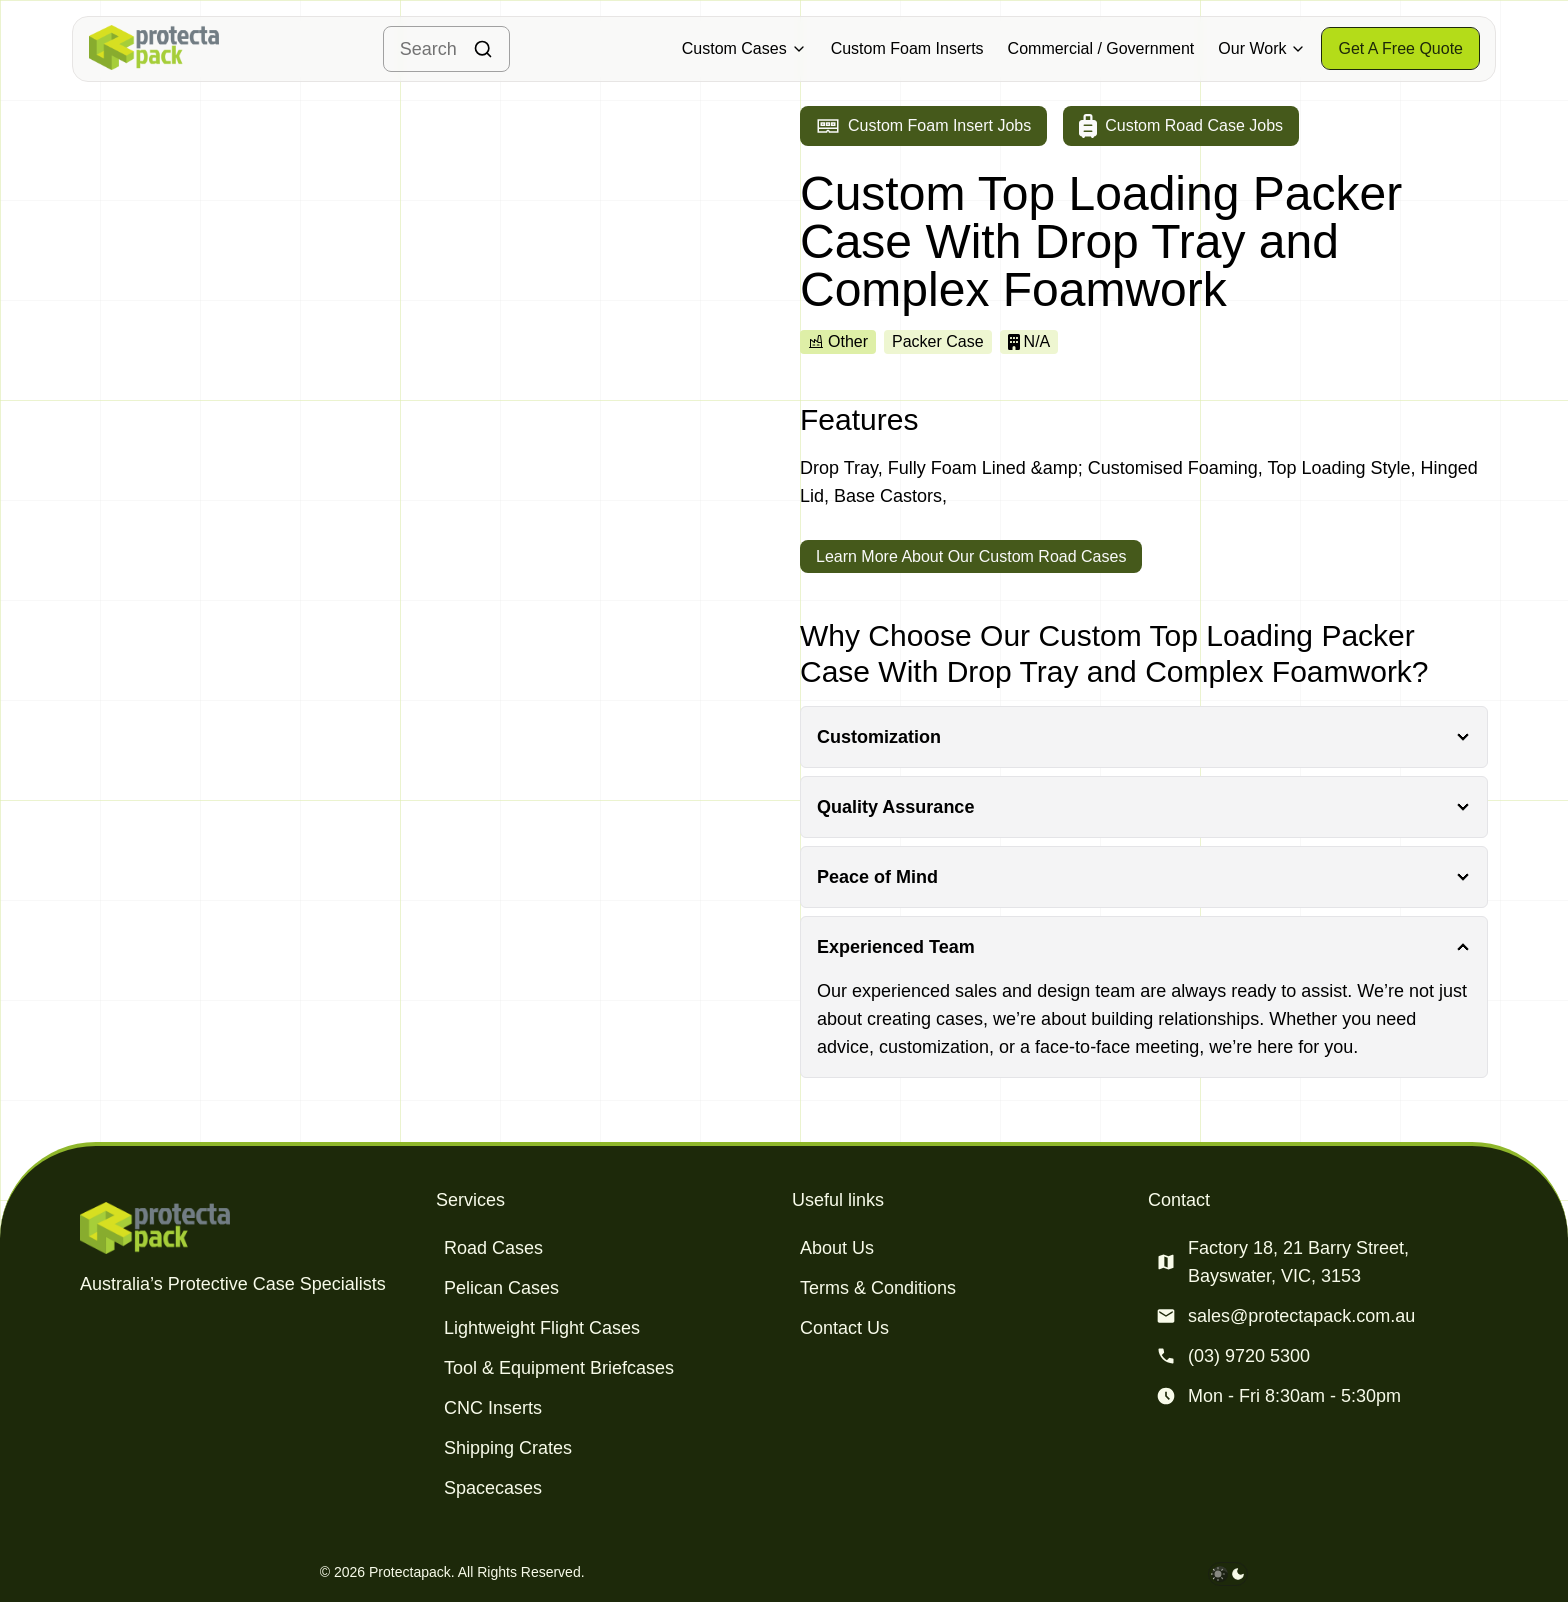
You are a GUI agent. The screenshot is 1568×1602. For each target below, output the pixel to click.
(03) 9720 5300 (1249, 1356)
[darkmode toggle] (1228, 1574)
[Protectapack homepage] (250, 1228)
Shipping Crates (508, 1448)
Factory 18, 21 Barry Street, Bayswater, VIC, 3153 (1298, 1262)
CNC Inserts (493, 1408)
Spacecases (493, 1488)
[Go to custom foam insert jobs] (923, 126)
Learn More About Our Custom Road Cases (971, 556)
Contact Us (844, 1328)
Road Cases (493, 1248)
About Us (837, 1248)
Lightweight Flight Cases (542, 1328)
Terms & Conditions (878, 1288)
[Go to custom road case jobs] (1181, 126)
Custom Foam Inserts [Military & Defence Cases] (907, 48)
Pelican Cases (501, 1288)
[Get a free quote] (1400, 48)
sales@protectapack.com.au (1301, 1316)
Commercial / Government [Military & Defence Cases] (1101, 48)
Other (838, 341)
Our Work (1262, 48)
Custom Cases (744, 48)
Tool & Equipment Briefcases (559, 1368)
